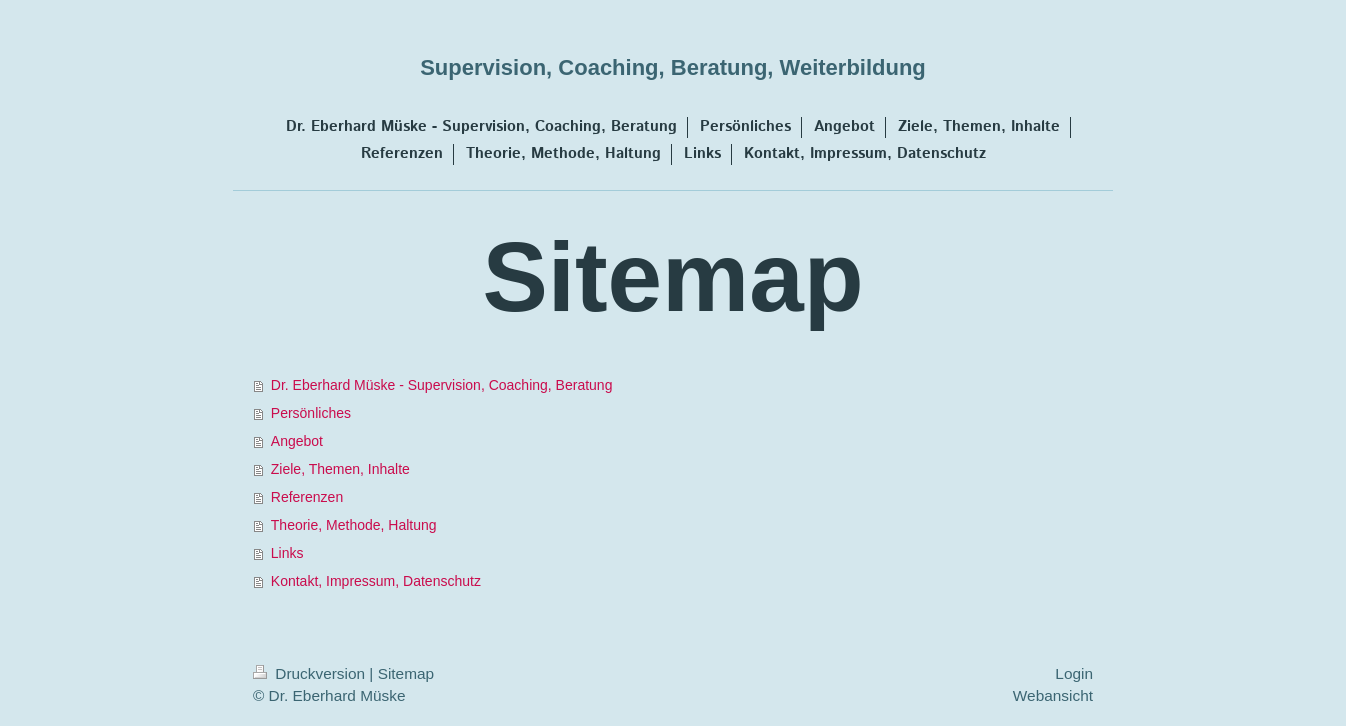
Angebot (297, 441)
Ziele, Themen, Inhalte (340, 469)
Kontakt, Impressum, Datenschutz (376, 581)
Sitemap (406, 673)
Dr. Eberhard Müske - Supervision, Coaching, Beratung (442, 385)
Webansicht (1053, 695)
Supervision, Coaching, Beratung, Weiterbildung (673, 67)
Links (287, 553)
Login (1074, 673)
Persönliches (311, 413)
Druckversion (311, 673)
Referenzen (307, 497)
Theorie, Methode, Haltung (354, 525)
